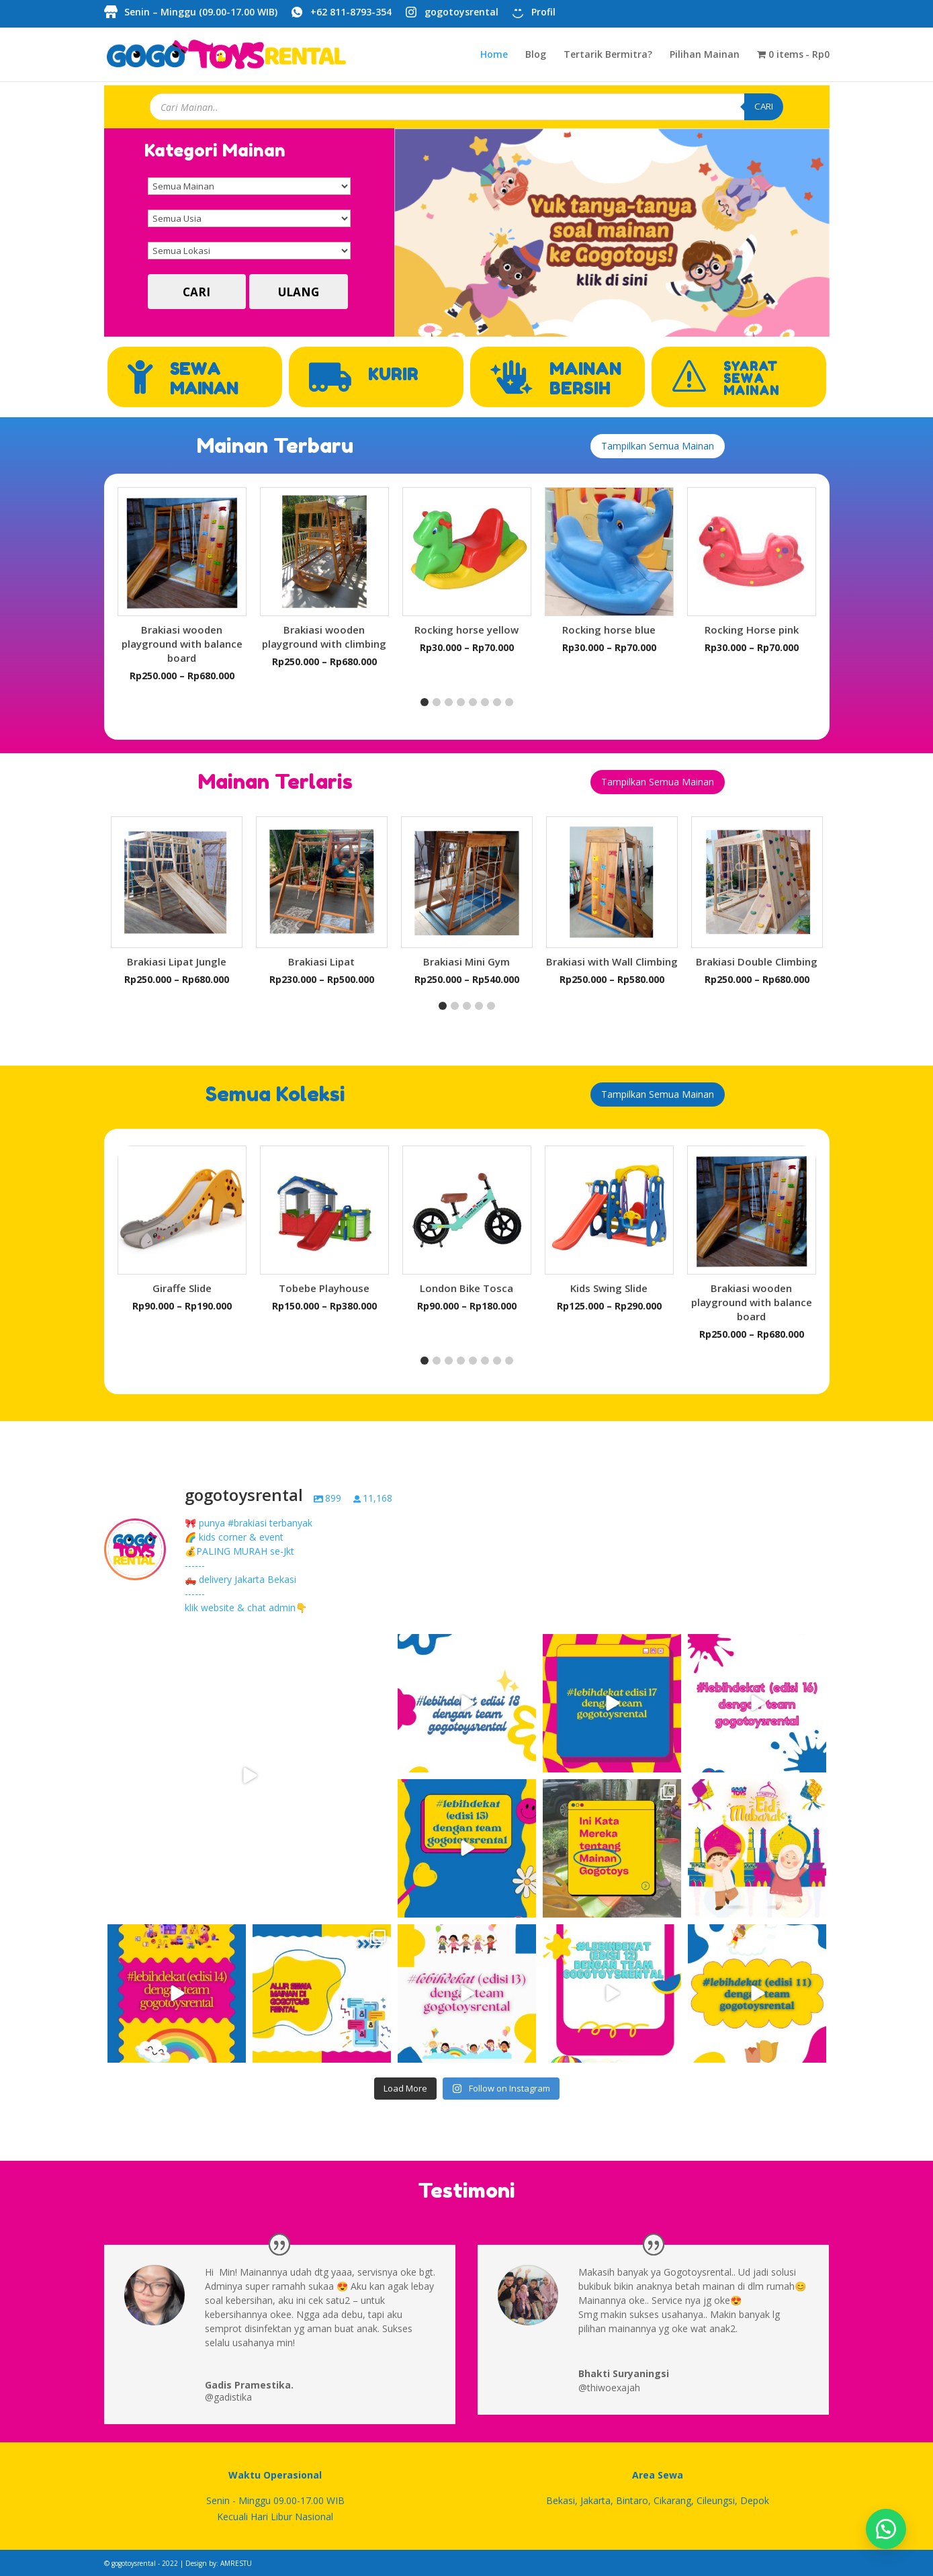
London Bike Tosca (466, 1288)
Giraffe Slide (182, 1288)
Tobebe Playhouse (324, 1288)
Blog (535, 55)
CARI (763, 106)
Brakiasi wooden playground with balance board (182, 643)
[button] (424, 702)
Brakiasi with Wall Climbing (612, 961)
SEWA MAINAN (204, 378)
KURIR (393, 374)
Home (494, 55)
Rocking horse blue (609, 629)
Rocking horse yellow (466, 629)
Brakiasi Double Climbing (756, 961)
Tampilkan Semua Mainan (658, 446)
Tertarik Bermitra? (608, 55)
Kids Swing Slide (609, 1288)
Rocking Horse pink (752, 629)
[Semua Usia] (249, 218)
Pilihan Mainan (705, 55)
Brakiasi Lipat (321, 961)
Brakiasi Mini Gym (466, 961)
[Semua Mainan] (249, 186)
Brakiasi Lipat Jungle (176, 961)
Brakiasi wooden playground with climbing (324, 636)
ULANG (298, 292)
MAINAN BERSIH (585, 378)
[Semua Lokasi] (249, 250)
